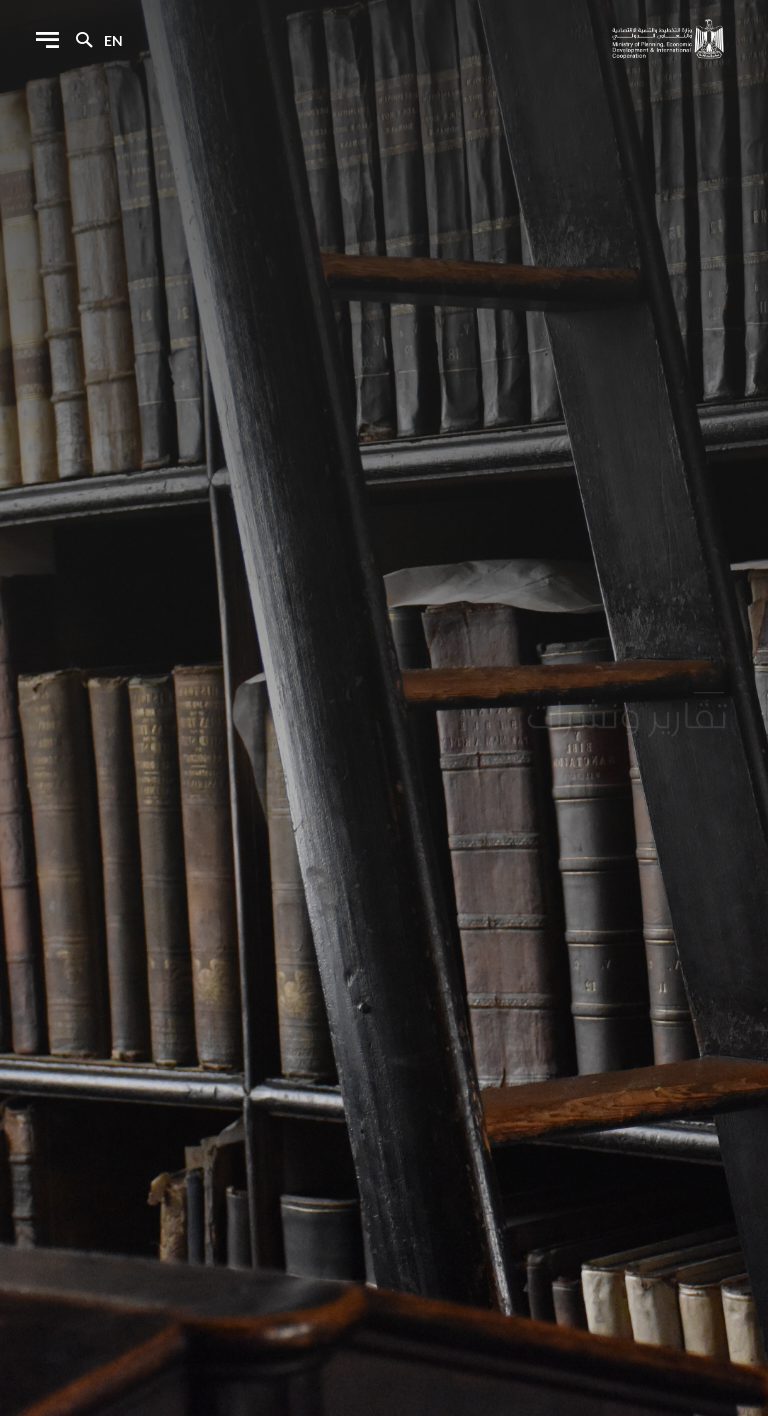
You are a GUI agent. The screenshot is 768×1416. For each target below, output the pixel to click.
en (113, 40)
